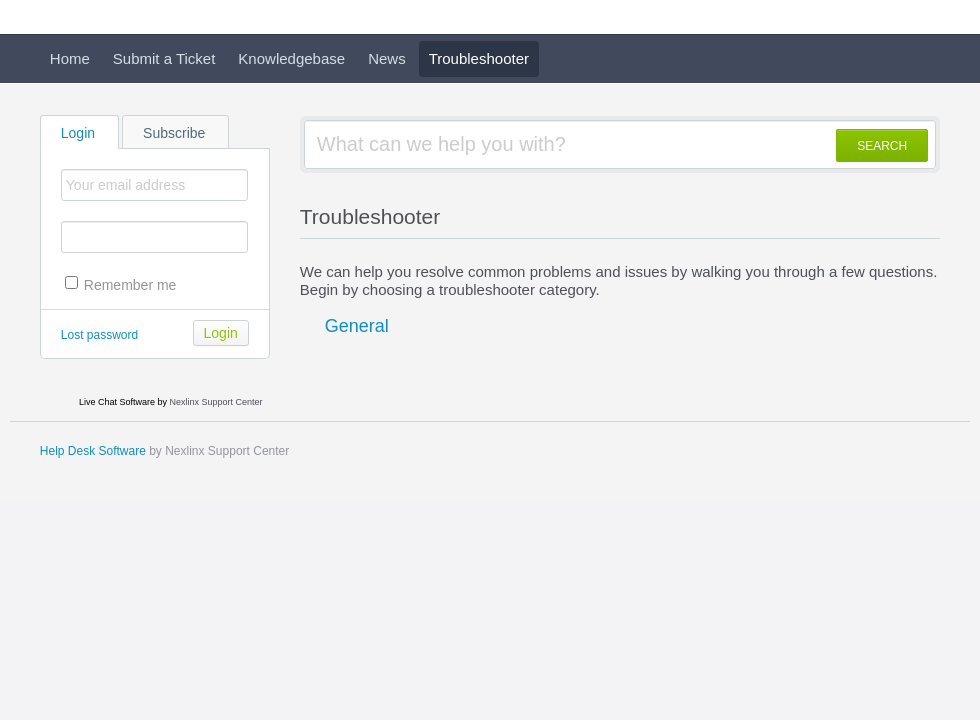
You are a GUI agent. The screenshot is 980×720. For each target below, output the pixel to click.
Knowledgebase (291, 58)
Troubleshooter (479, 58)
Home (70, 58)
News (387, 58)
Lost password (99, 335)
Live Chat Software (117, 402)
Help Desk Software (93, 451)
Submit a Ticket (164, 58)
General (357, 326)
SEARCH (882, 146)
